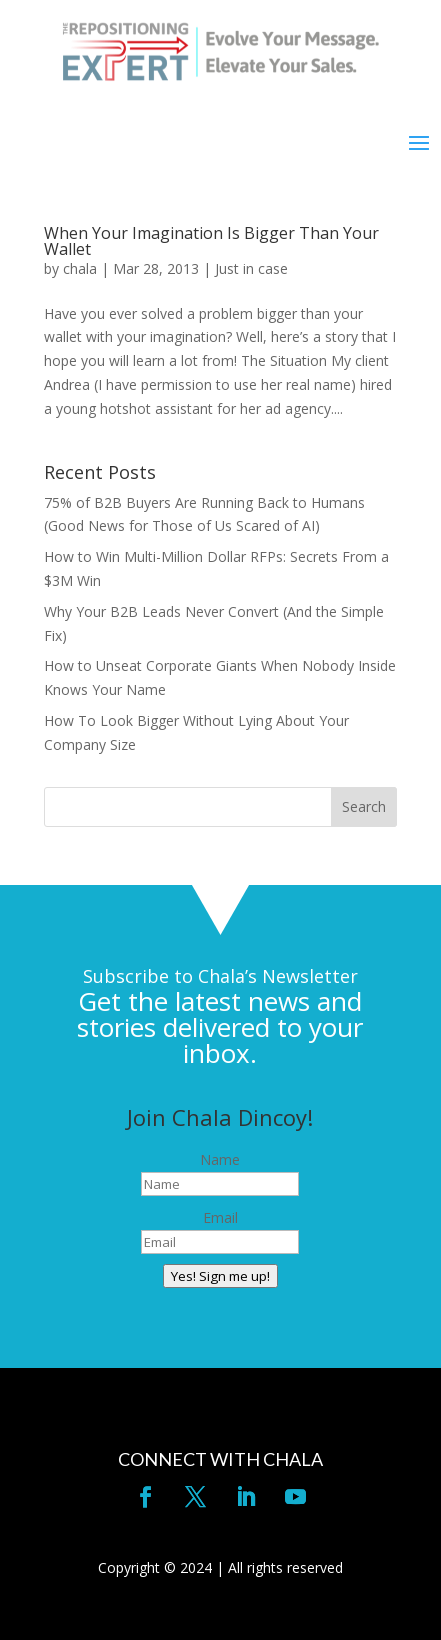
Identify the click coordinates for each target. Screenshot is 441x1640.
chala (80, 268)
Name (220, 1159)
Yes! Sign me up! (220, 1276)
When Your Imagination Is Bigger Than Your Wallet (211, 241)
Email (220, 1217)
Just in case (251, 268)
